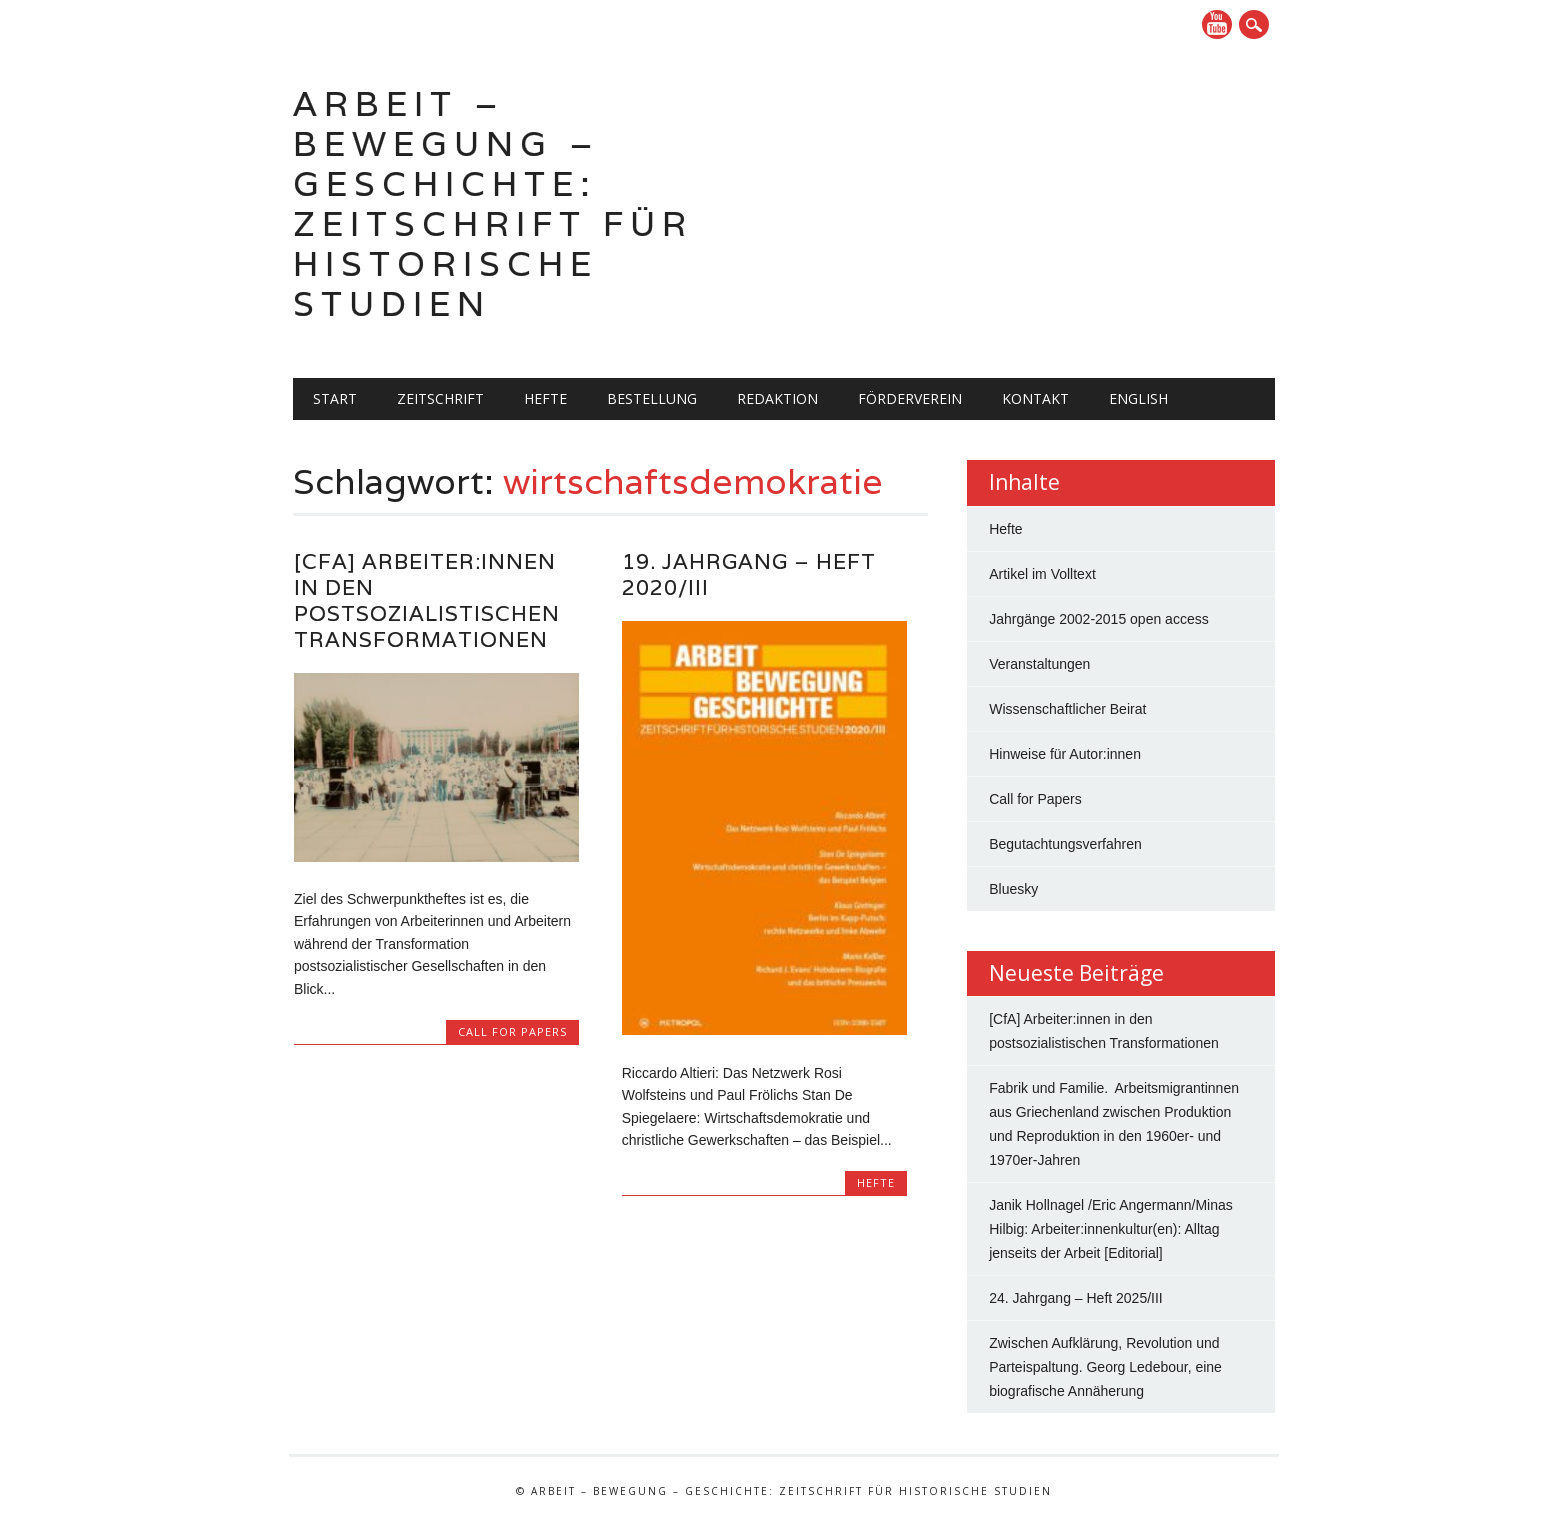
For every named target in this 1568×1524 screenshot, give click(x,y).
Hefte (545, 398)
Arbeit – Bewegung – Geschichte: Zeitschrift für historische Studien (493, 203)
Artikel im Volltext (1042, 574)
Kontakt (1035, 398)
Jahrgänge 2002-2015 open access (1099, 619)
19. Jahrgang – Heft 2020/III (749, 574)
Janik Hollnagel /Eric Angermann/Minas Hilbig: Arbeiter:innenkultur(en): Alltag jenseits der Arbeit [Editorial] (1111, 1229)
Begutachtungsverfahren (1065, 844)
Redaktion (777, 398)
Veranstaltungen (1039, 664)
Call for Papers (512, 1031)
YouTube (1217, 24)
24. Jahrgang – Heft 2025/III (1076, 1298)
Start (335, 398)
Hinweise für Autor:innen (1065, 754)
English (1138, 398)
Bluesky (1013, 889)
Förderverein (910, 398)
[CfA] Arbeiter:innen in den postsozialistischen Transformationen (427, 600)
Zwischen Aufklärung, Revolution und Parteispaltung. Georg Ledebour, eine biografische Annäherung (1105, 1367)
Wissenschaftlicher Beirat (1067, 709)
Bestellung (652, 398)
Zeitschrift (440, 398)
